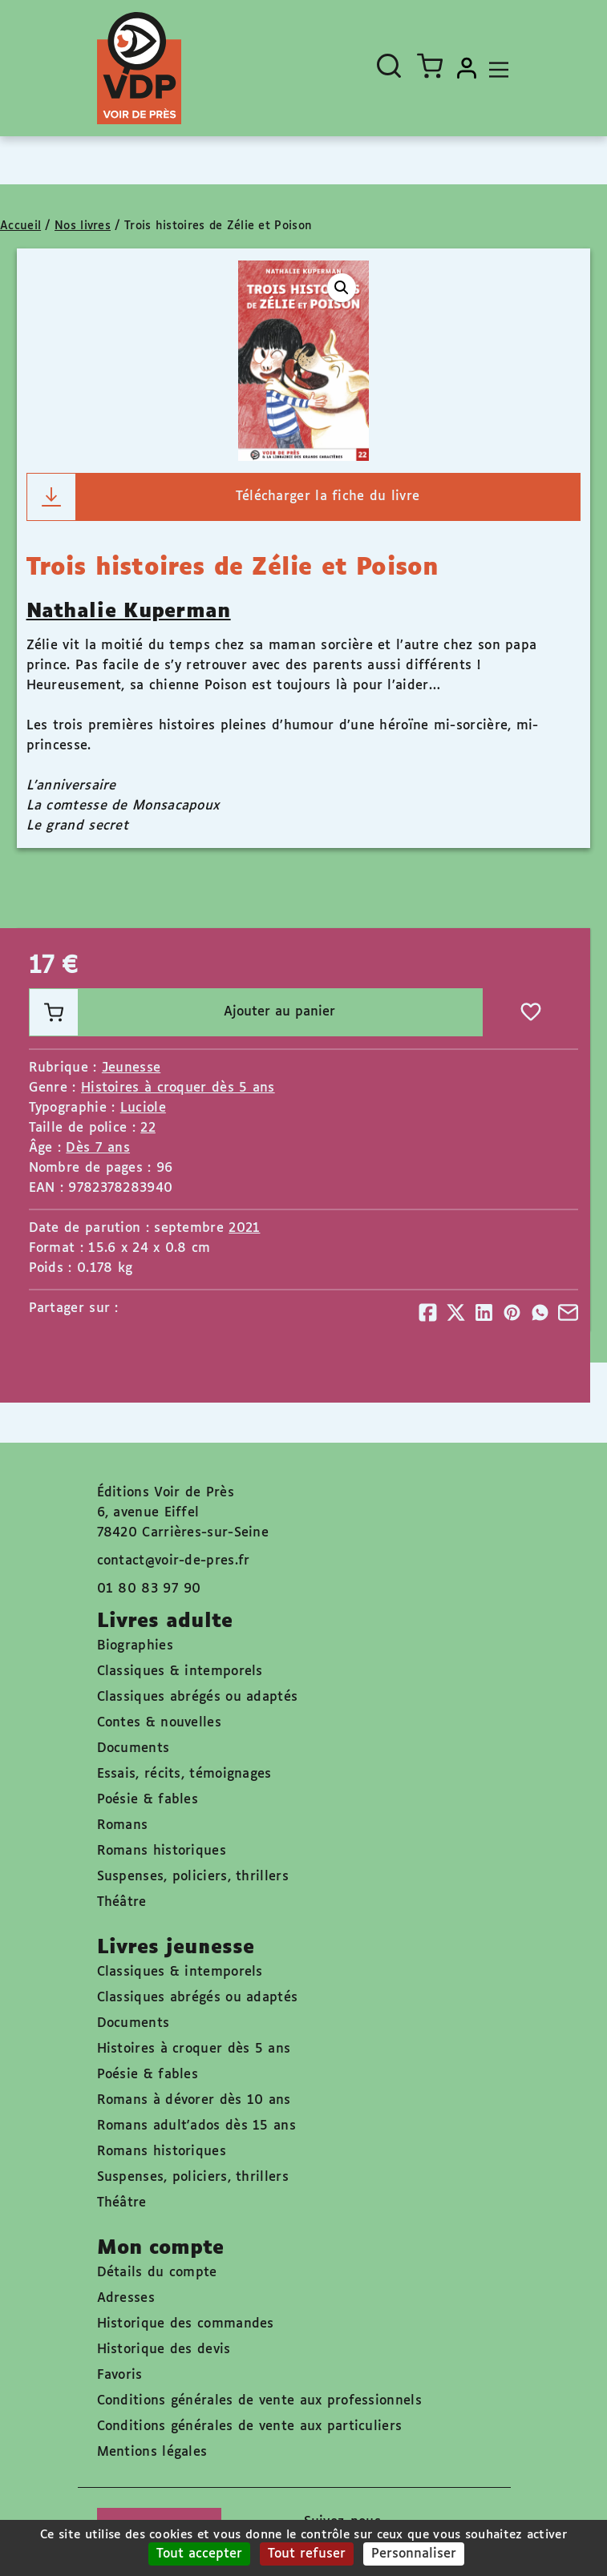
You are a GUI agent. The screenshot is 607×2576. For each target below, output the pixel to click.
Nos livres (83, 226)
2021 (244, 1228)
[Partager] (428, 1312)
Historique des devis (164, 2349)
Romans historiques (161, 1851)
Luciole (143, 1108)
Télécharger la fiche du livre (223, 497)
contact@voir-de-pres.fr (173, 1561)
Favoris (120, 2375)
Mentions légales (152, 2452)
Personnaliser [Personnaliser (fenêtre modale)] (413, 2554)
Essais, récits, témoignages (184, 1774)
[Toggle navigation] (495, 68)
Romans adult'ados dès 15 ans (196, 2126)
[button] (341, 287)
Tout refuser (307, 2554)
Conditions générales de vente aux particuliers (250, 2426)
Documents (133, 1748)
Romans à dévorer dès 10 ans (194, 2100)
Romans (122, 1825)
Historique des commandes (185, 2324)
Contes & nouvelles (159, 1723)
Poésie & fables (148, 1800)
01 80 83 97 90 (149, 1589)
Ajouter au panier (183, 1012)
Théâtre (122, 1902)
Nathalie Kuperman (128, 611)
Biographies (135, 1646)
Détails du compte (157, 2272)
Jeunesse (131, 1068)
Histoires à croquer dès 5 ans (178, 1088)
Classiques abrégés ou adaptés (197, 1697)
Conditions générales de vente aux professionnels (259, 2401)
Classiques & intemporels (180, 1671)
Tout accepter (199, 2554)
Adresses (126, 2298)
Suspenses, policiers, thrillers (193, 1877)
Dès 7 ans (98, 1148)
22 (148, 1128)
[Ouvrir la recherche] (389, 66)
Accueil (20, 226)
